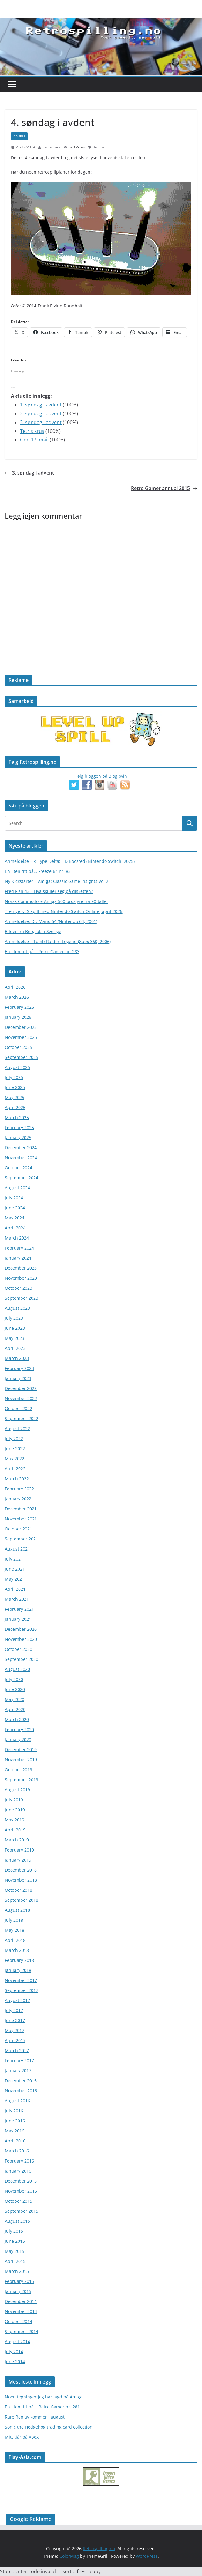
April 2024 (15, 1228)
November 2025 (21, 1037)
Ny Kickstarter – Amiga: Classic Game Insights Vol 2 (56, 881)
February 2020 (19, 1729)
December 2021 (21, 1509)
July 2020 (14, 1679)
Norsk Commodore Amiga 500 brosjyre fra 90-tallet (56, 901)
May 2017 (14, 2030)
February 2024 (19, 1248)
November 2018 (21, 1880)
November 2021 (21, 1519)
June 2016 (15, 2121)
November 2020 (21, 1639)
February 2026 (19, 1007)
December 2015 (21, 2181)
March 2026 (17, 997)
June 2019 (15, 1810)
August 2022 (17, 1428)
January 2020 (18, 1739)
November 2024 (21, 1157)
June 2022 (15, 1448)
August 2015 (17, 2221)
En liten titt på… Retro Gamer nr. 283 (42, 951)
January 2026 (18, 1017)
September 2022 (21, 1418)
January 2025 (18, 1137)
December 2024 (21, 1147)
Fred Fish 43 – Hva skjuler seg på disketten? (49, 891)
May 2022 (14, 1458)
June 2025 (15, 1087)
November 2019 (21, 1759)
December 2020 (21, 1629)
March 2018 (17, 1950)
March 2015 (17, 2271)
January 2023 (18, 1378)
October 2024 (18, 1167)
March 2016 (17, 2151)
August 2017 (17, 2000)
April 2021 (15, 1589)
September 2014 (21, 2331)
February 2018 (19, 1960)
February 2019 (19, 1850)
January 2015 (18, 2291)
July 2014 (14, 2351)
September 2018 (21, 1900)
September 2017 (21, 1990)
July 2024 (14, 1198)
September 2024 (21, 1178)
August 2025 (17, 1067)
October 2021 (18, 1529)
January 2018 (18, 1970)
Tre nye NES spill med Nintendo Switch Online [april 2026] (64, 911)
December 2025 (21, 1027)
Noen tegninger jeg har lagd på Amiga (43, 2397)
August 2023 (17, 1308)
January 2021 (18, 1619)
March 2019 (17, 1840)
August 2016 (17, 2101)
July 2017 (14, 2010)
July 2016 (14, 2111)
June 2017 (15, 2020)
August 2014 (17, 2341)
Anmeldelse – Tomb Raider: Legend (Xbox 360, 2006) (58, 941)
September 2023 (21, 1298)
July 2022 (14, 1438)
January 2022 (18, 1499)
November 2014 (21, 2311)
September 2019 (21, 1779)
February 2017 (19, 2060)
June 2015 (15, 2241)
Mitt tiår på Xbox (22, 2437)
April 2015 (15, 2261)
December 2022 (21, 1388)
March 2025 (17, 1117)
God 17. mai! (34, 439)
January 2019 (18, 1860)
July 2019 (14, 1800)
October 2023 (18, 1288)
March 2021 (17, 1599)
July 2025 (14, 1077)
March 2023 (17, 1358)
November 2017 (21, 1980)
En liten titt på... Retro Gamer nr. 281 (42, 2407)
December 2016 (21, 2080)
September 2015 (21, 2211)
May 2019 (14, 1820)
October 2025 (18, 1047)
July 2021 (14, 1559)
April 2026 (15, 987)
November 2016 (21, 2091)
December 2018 (21, 1870)
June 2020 (15, 1689)
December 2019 (21, 1749)
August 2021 (17, 1549)
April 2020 (15, 1709)
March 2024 (17, 1238)
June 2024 (15, 1208)
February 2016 (19, 2161)
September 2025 (21, 1057)
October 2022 (18, 1408)
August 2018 (17, 1910)
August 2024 (17, 1188)
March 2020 (17, 1719)
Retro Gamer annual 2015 (164, 488)
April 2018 (15, 1940)
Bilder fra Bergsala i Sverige (33, 931)
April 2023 (15, 1348)
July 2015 (14, 2231)
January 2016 (18, 2171)
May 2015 (14, 2251)
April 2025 (15, 1107)
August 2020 (17, 1669)
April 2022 (15, 1468)
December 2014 (21, 2301)
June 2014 (15, 2361)
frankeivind (51, 147)
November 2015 (21, 2191)
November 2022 (21, 1398)
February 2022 (19, 1489)
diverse (19, 136)
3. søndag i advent (41, 422)
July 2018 (14, 1920)
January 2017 (18, 2070)
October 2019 (18, 1769)
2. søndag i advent (41, 413)
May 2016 (14, 2131)
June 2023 (15, 1328)
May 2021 (14, 1579)
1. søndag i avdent (41, 404)
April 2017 (15, 2040)
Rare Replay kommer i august (35, 2417)
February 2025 (19, 1127)
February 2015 (19, 2281)
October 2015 (18, 2201)
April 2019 (15, 1830)
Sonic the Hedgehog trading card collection (49, 2427)
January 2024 (18, 1258)
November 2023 (21, 1278)
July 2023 (14, 1318)
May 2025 (14, 1097)
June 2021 (15, 1569)
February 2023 (19, 1368)
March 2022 (17, 1479)
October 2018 (18, 1890)
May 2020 (14, 1699)
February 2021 (19, 1609)
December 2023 (21, 1268)
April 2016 (15, 2141)
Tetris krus (32, 431)
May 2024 (14, 1218)
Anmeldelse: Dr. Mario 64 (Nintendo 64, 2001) (51, 921)
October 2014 (18, 2321)
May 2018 (14, 1930)
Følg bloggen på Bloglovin (101, 776)
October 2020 (18, 1649)
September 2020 (21, 1659)
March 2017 (17, 2050)
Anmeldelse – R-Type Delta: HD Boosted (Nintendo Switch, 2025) (70, 861)
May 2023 (14, 1338)
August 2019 (17, 1790)
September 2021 (21, 1539)
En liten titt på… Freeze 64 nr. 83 (38, 871)
